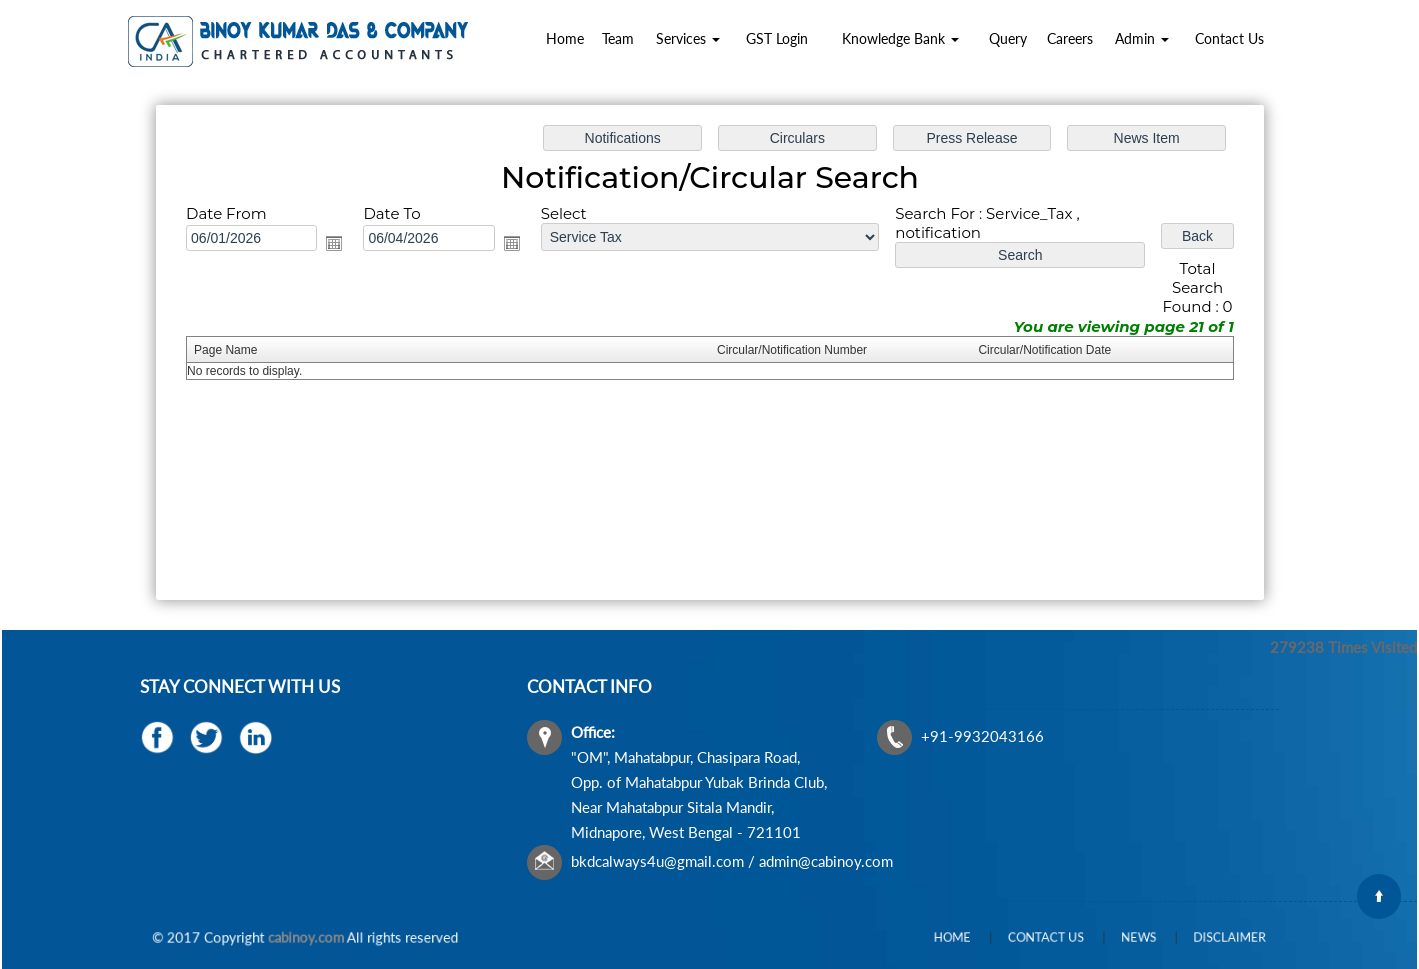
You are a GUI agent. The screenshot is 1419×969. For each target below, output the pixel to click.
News (1122, 937)
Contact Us (1229, 38)
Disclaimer (1186, 937)
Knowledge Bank (900, 38)
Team (618, 38)
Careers (1070, 38)
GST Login (777, 38)
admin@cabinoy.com (829, 856)
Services (688, 38)
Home (565, 38)
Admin (1142, 38)
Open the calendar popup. (338, 244)
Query (1008, 38)
